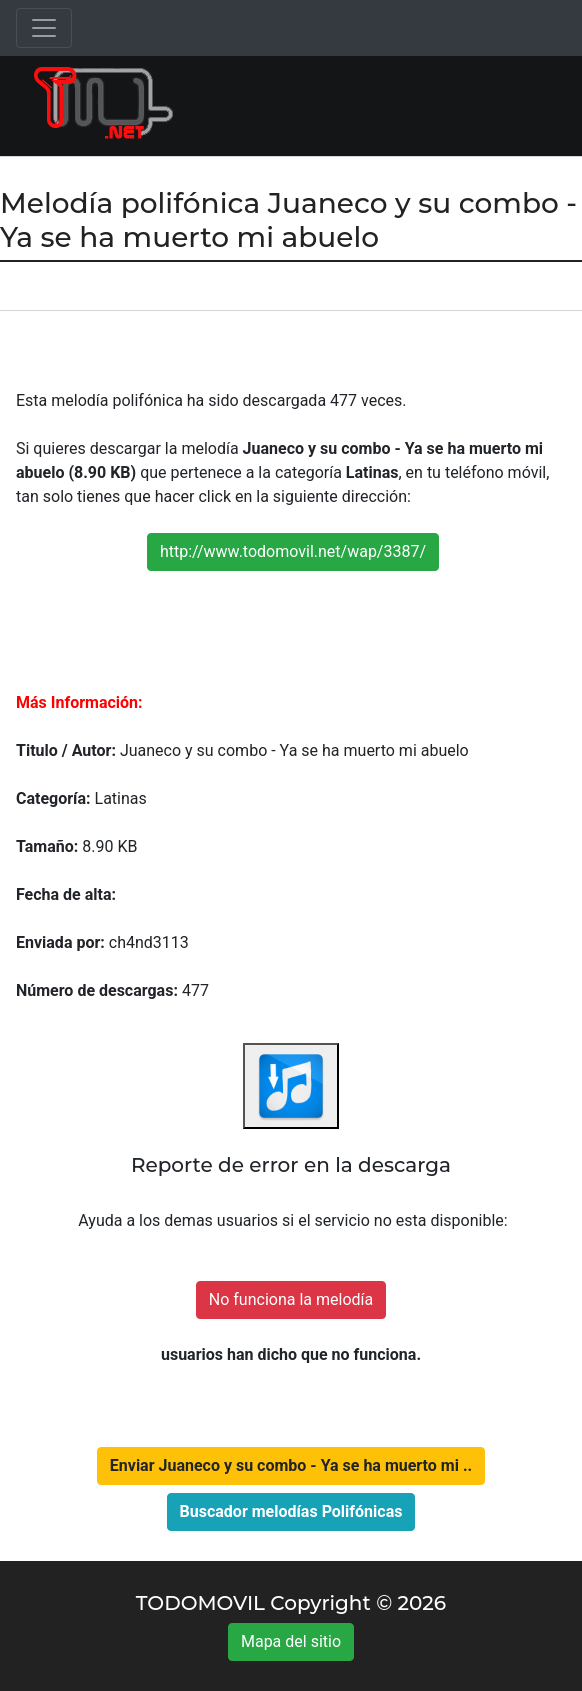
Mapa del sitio (291, 1641)
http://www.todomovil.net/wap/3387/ (293, 551)
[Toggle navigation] (44, 28)
